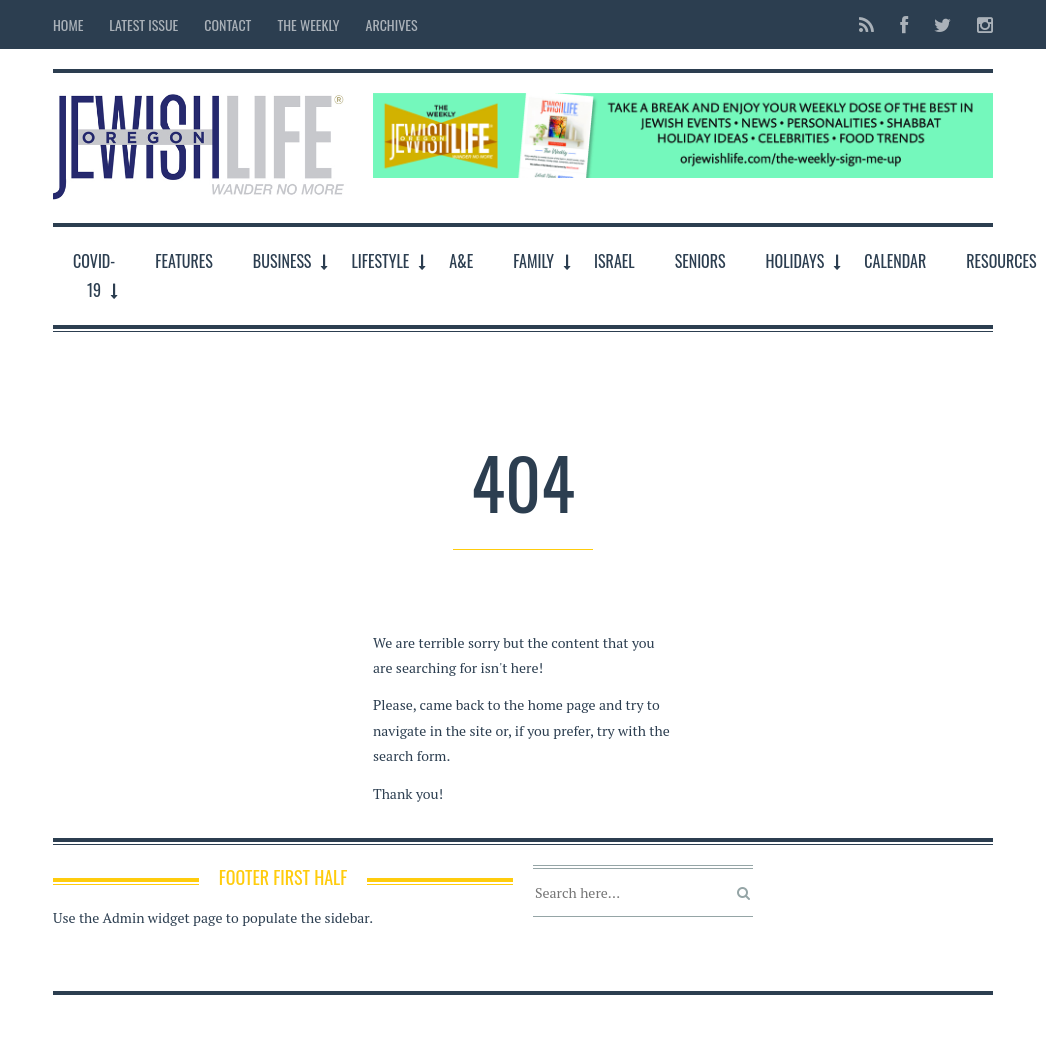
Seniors (700, 261)
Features (184, 261)
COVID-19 (94, 275)
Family (533, 261)
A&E (461, 261)
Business (282, 261)
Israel (614, 261)
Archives (392, 24)
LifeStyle (380, 261)
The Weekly (308, 24)
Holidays (795, 261)
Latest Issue (143, 24)
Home (68, 24)
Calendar (895, 261)
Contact (227, 24)
